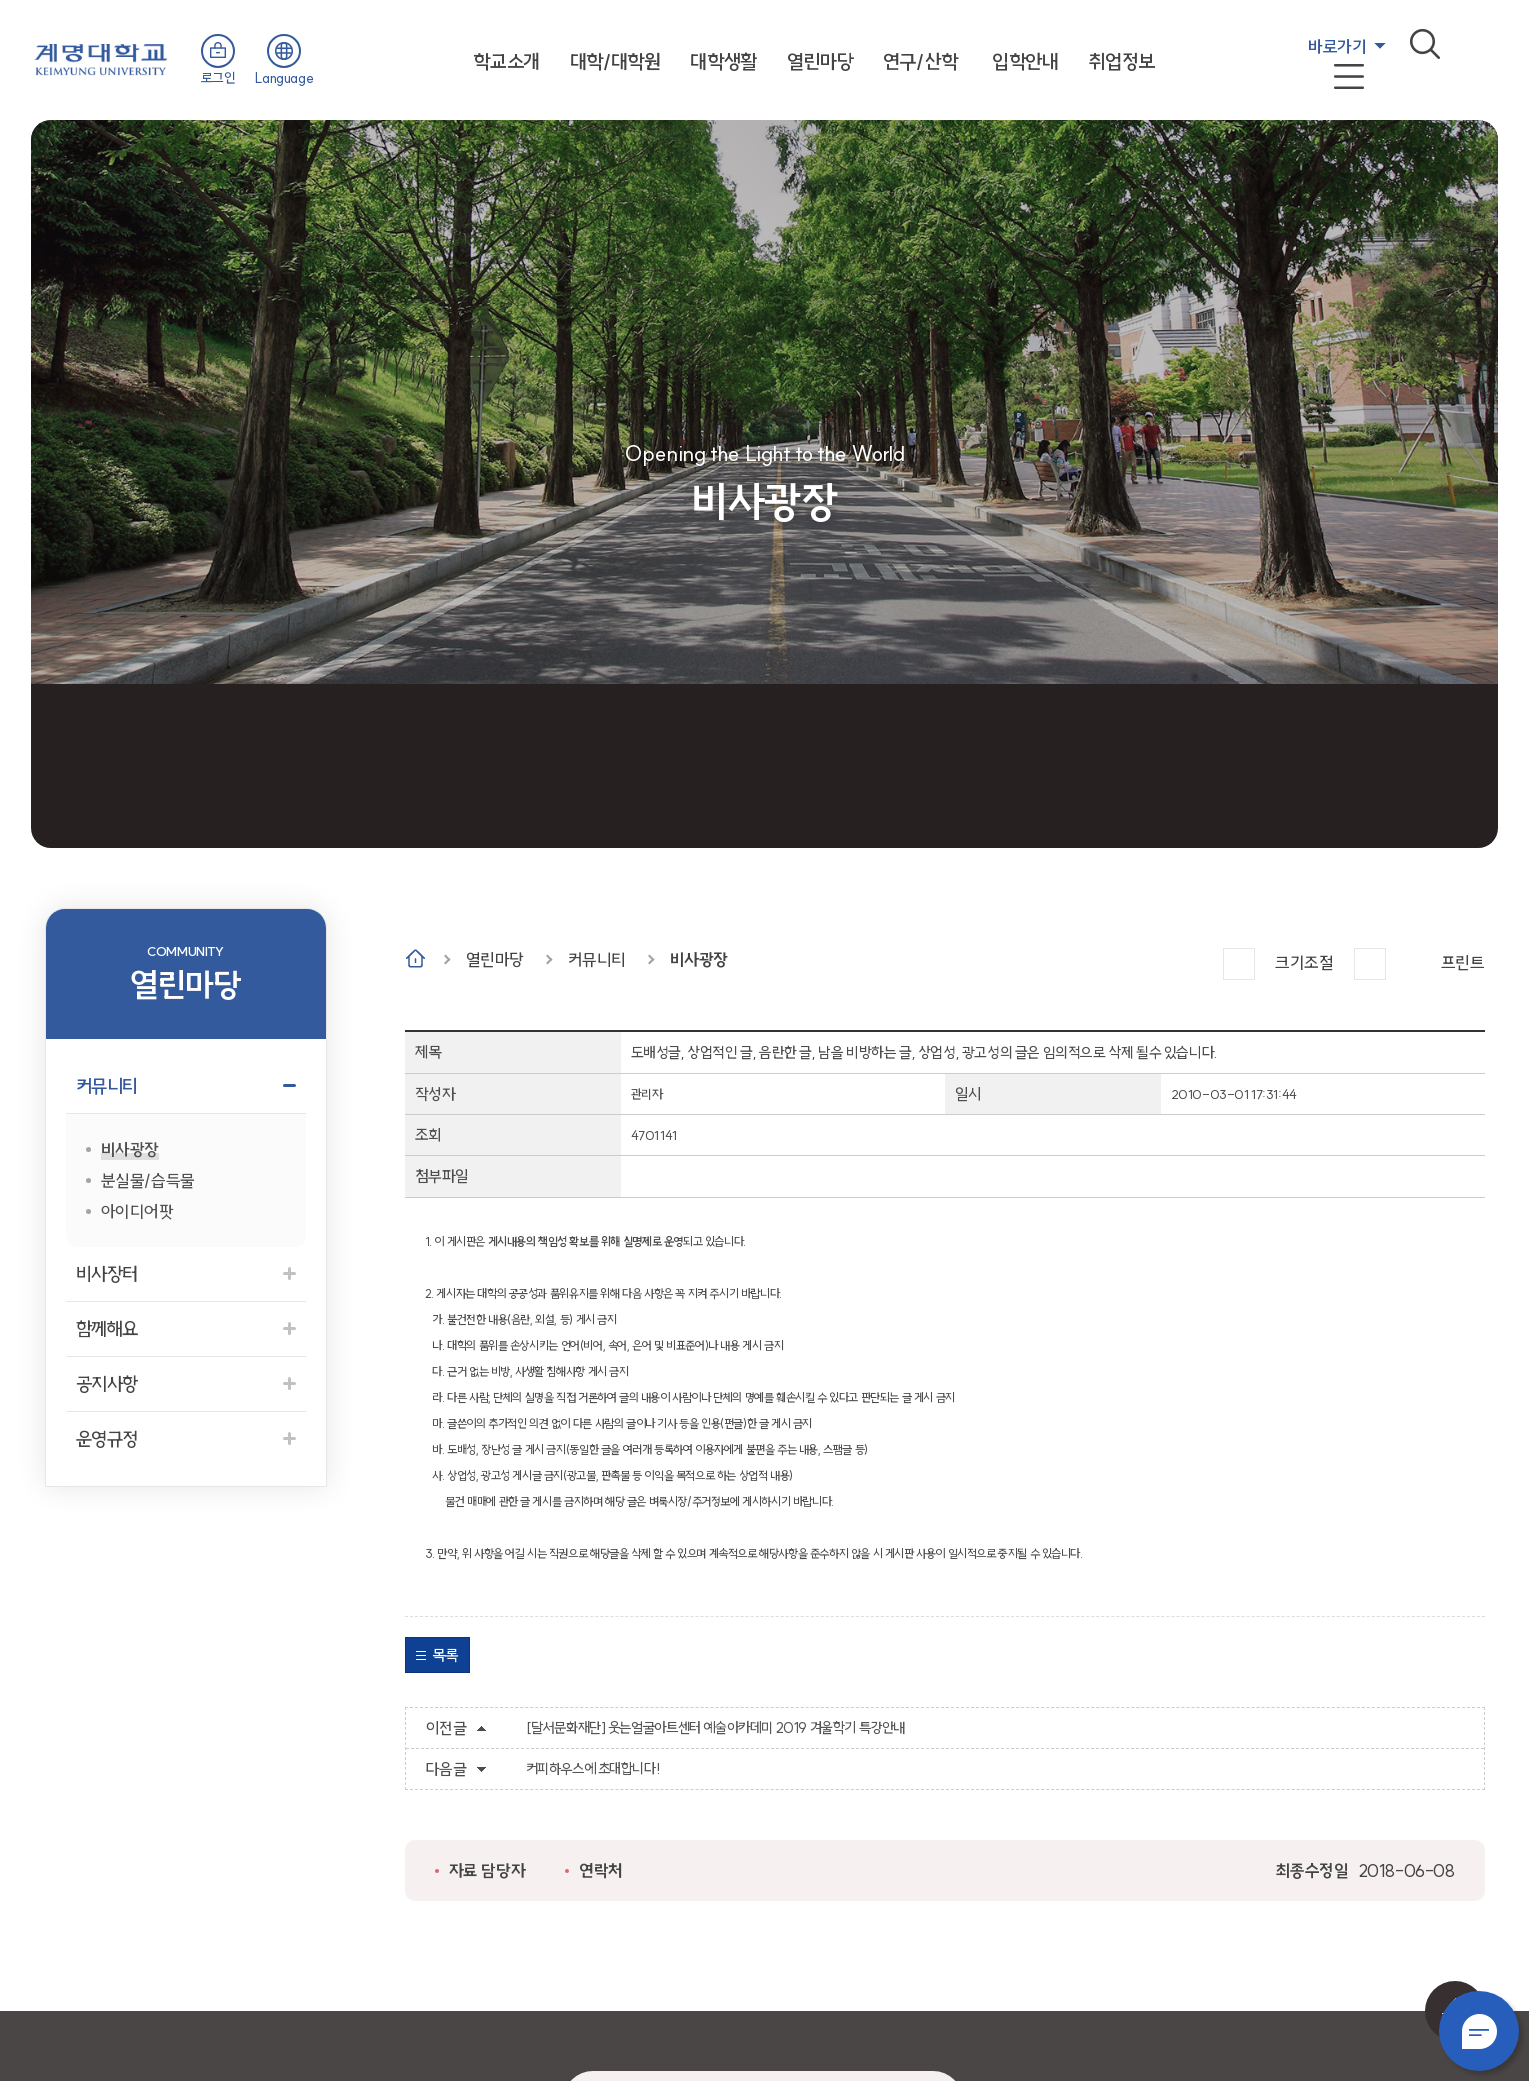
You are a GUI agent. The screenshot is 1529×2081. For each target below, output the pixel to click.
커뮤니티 (597, 959)
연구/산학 (920, 61)
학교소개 (506, 61)
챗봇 (1479, 2031)
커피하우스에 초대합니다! (593, 1769)
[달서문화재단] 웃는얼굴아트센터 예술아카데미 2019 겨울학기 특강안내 (715, 1728)
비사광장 (699, 959)
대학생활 (723, 61)
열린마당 (820, 61)
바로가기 (1337, 46)
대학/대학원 (615, 61)
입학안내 (1025, 61)
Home (415, 958)
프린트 (1463, 962)
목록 (445, 1655)
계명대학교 (101, 57)
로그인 (218, 78)
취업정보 (1122, 61)
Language (284, 78)
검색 (1425, 44)
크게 (1239, 964)
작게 (1370, 964)
